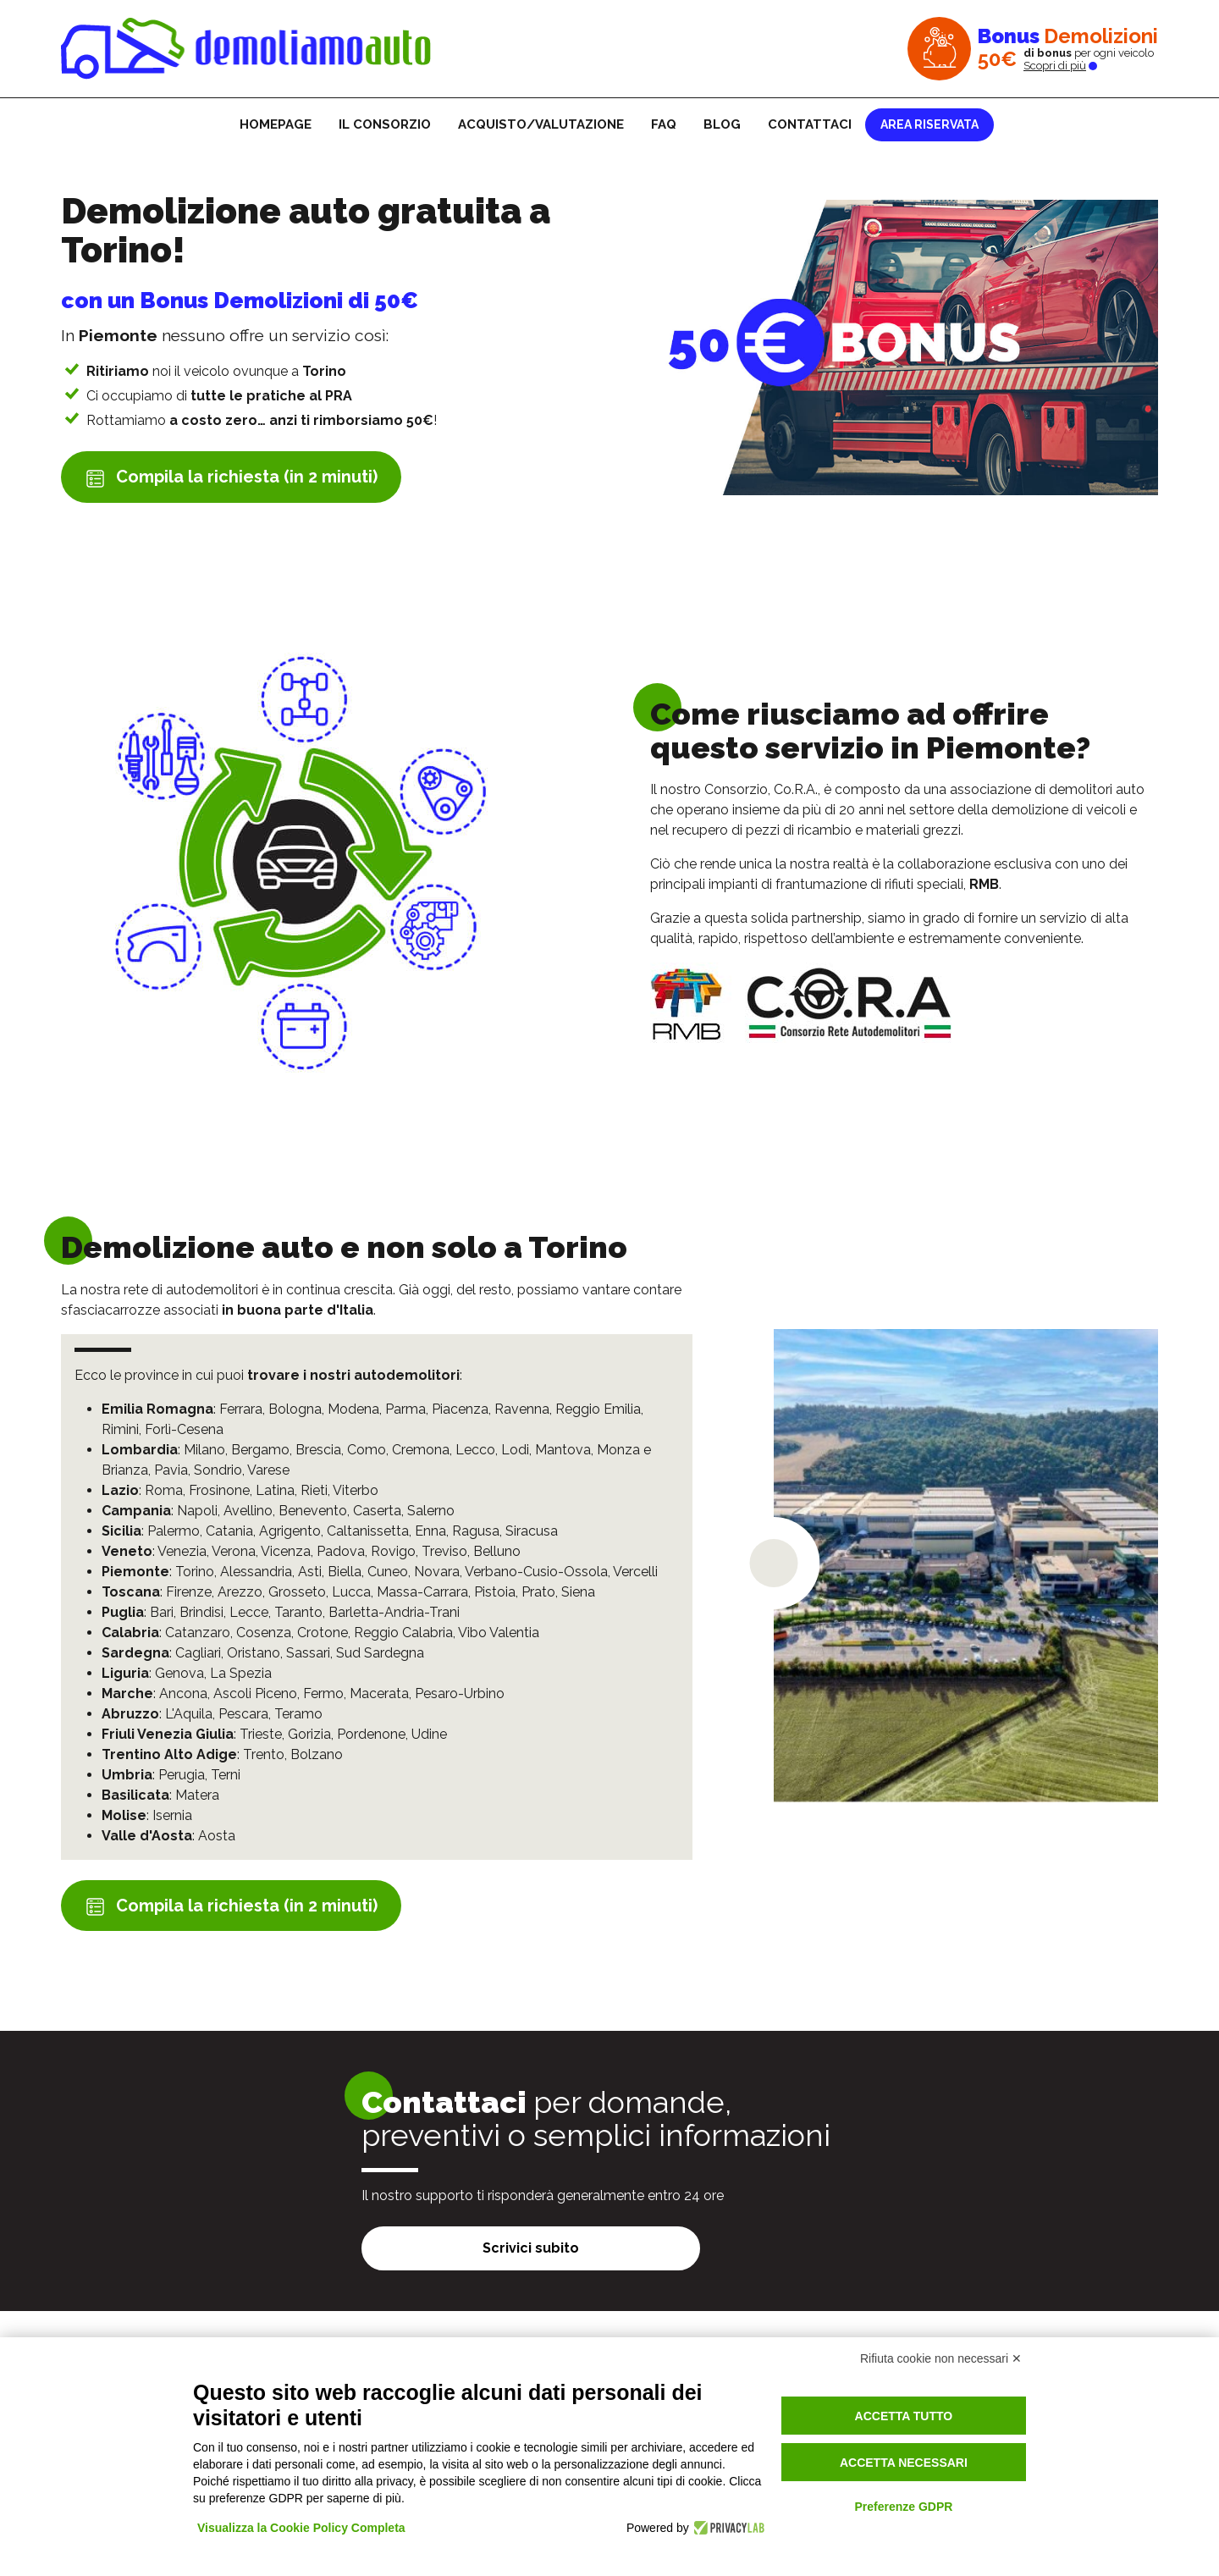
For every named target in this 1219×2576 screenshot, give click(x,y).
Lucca (351, 1592)
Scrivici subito (531, 2248)
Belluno (497, 1551)
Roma (164, 1490)
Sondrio (218, 1470)
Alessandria (256, 1572)
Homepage (276, 124)
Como (366, 1450)
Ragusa (475, 1531)
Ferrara (240, 1409)
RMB (984, 884)
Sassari (308, 1653)
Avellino (248, 1511)
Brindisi (201, 1612)
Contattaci (810, 124)
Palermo (173, 1531)
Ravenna (521, 1409)
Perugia (181, 1775)
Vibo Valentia (498, 1632)
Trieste (261, 1734)
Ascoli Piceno (255, 1693)
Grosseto (297, 1592)
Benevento (313, 1511)
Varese (268, 1470)
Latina (275, 1490)
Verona (234, 1551)
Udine (429, 1734)
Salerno (431, 1511)
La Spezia (241, 1673)
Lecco (475, 1450)
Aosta (216, 1836)
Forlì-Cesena (184, 1429)
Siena (578, 1592)
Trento (263, 1754)
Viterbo (355, 1490)
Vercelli (635, 1572)
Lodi (515, 1450)
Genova (179, 1673)
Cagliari (198, 1653)
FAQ (663, 124)
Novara (437, 1572)
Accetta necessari (904, 2462)
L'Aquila (188, 1714)
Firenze (189, 1592)
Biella (344, 1572)
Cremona (421, 1450)
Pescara (243, 1714)
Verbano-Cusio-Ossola (536, 1572)
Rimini (120, 1429)
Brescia (318, 1450)
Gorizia (309, 1734)
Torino (194, 1572)
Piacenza (460, 1409)
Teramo (298, 1714)
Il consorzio (385, 124)
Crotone (322, 1632)
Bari (162, 1612)
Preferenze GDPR (903, 2506)
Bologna (295, 1409)
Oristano (253, 1653)
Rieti (314, 1490)
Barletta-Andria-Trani (394, 1612)
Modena (353, 1409)
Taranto (298, 1612)
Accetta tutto (904, 2416)
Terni (225, 1775)
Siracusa (531, 1531)
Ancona (183, 1693)
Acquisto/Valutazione (541, 124)
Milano (204, 1450)
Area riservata (929, 124)
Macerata (379, 1693)
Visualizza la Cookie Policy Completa (301, 2528)
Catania (229, 1531)
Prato (538, 1592)
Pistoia (495, 1592)
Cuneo (387, 1572)
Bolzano (316, 1754)
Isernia (172, 1815)
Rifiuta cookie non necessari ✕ (941, 2358)
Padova (341, 1551)
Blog (722, 124)
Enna (430, 1531)
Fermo (323, 1693)
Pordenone (371, 1734)
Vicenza (286, 1551)
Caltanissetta (368, 1531)
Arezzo (240, 1592)
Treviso (444, 1551)
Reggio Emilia (598, 1409)
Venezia (182, 1551)
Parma (405, 1409)
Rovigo (393, 1551)
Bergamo (260, 1450)
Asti (310, 1572)
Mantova (563, 1450)
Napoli (197, 1511)
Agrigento (290, 1531)
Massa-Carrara (422, 1592)
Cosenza (263, 1632)
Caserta (377, 1511)
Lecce (248, 1612)
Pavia (171, 1470)
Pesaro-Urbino (460, 1693)
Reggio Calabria (403, 1632)
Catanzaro (197, 1632)
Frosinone (219, 1490)
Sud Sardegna (380, 1653)
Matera (197, 1795)
